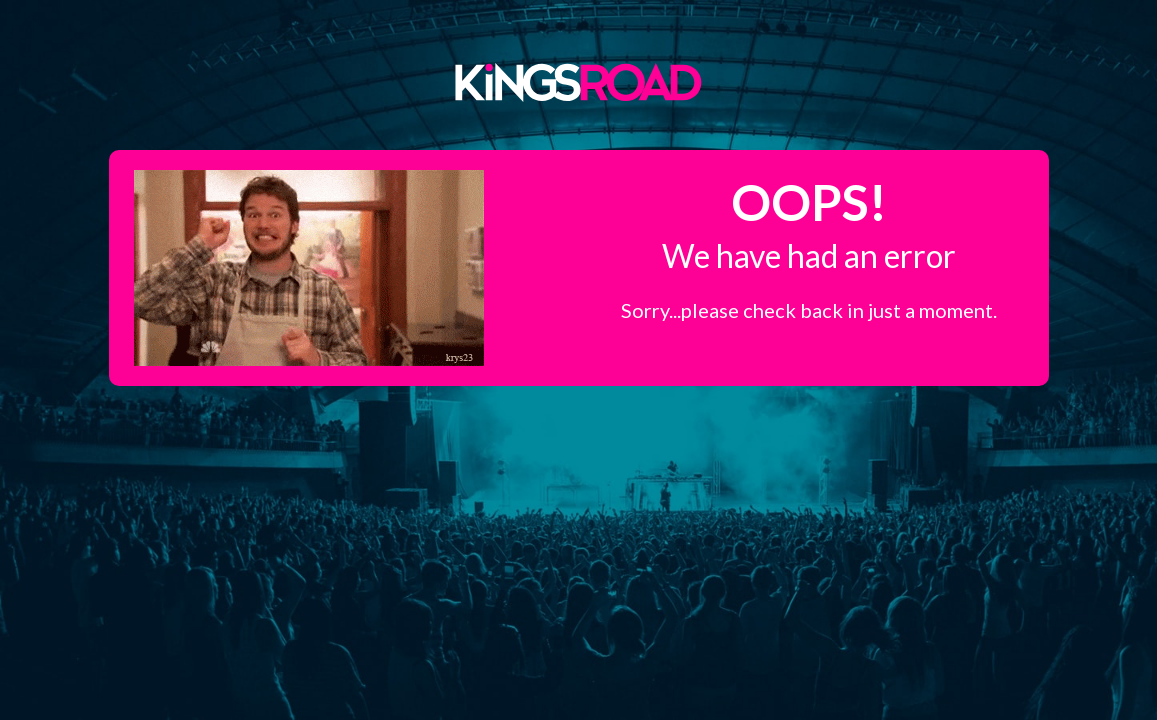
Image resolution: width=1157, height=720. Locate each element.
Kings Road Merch (579, 81)
